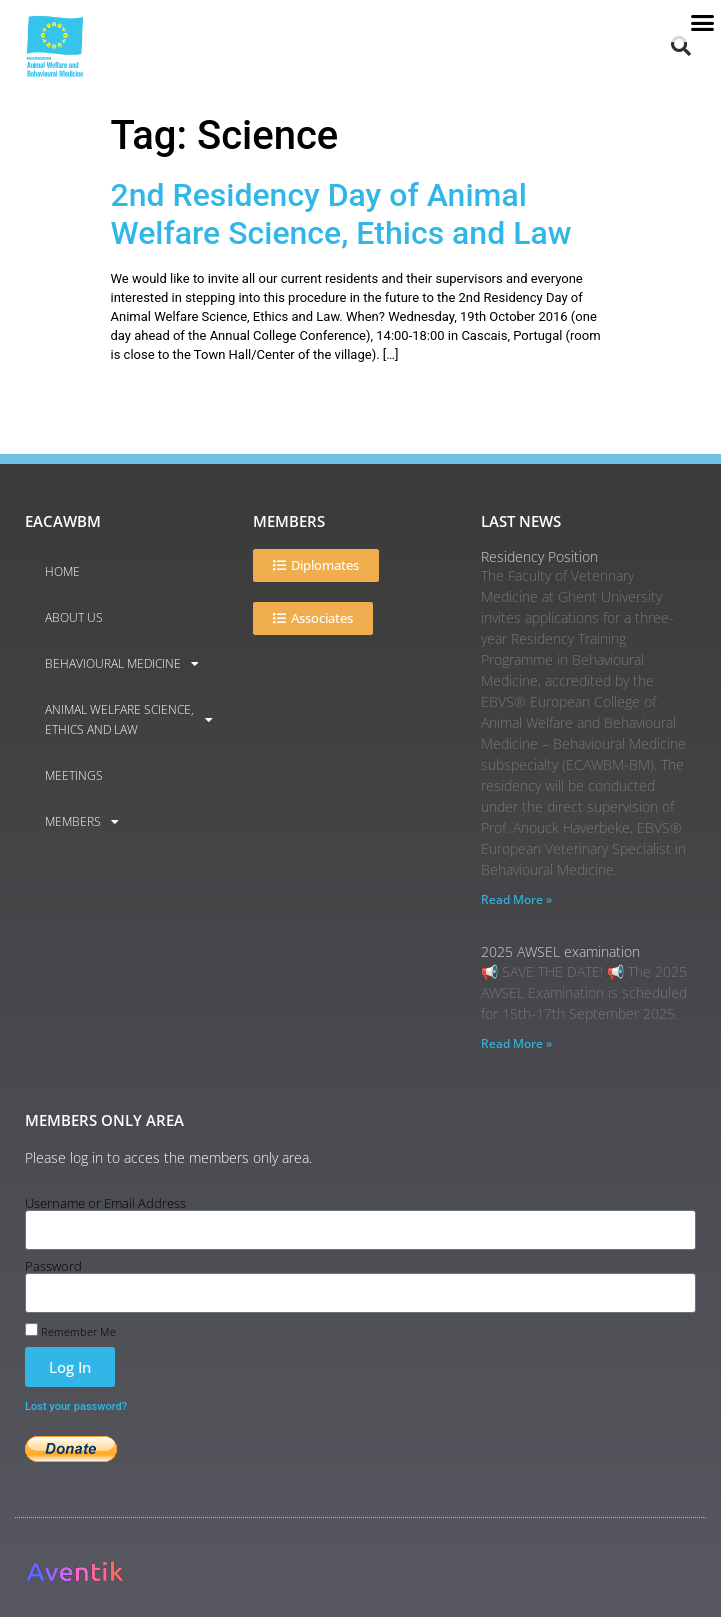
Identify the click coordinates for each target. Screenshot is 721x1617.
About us (74, 617)
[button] (681, 39)
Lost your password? (76, 1406)
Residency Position (539, 556)
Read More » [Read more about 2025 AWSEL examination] (516, 1043)
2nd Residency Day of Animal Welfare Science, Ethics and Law (341, 214)
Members (82, 822)
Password (53, 1266)
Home (62, 571)
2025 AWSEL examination (560, 951)
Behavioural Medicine (122, 664)
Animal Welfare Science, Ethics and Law (129, 719)
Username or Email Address (105, 1203)
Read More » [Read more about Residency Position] (516, 899)
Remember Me (70, 1330)
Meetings (74, 775)
